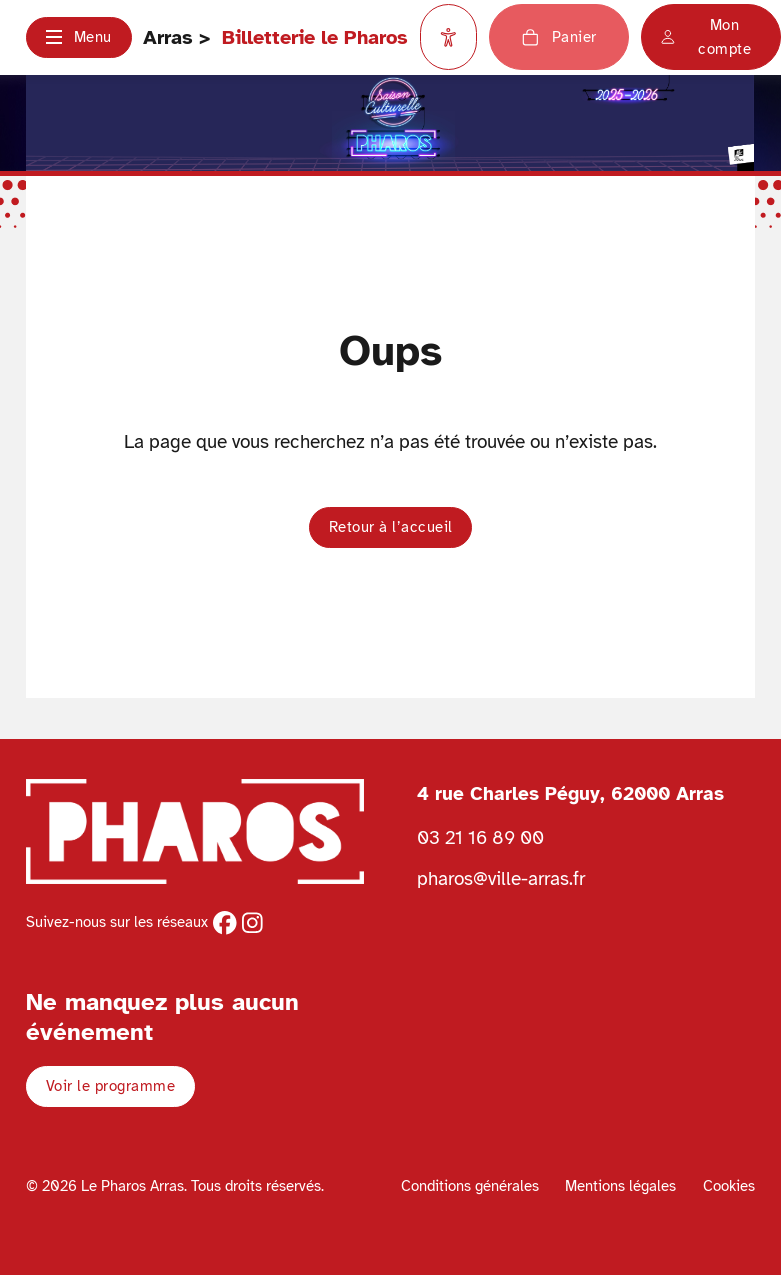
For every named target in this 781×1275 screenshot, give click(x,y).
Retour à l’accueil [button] (391, 527)
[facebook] (225, 923)
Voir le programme (111, 1086)
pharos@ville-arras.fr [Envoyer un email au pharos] (501, 878)
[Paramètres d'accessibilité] (449, 37)
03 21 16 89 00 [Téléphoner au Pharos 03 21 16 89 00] (480, 837)
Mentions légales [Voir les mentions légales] (620, 1186)
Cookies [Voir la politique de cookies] (729, 1186)
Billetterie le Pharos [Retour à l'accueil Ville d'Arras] (315, 37)
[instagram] (252, 923)
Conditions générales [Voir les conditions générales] (470, 1186)
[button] (78, 37)
